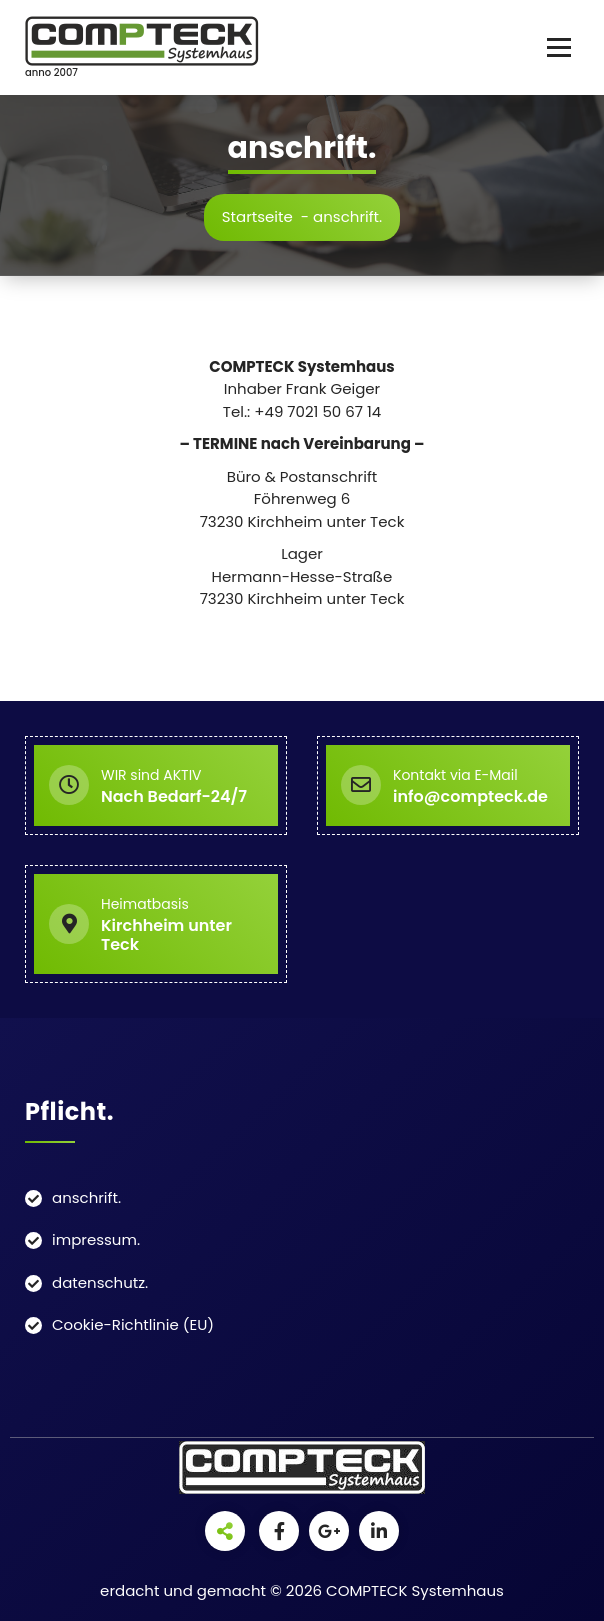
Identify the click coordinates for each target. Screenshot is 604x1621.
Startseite (257, 216)
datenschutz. (100, 1282)
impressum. (96, 1239)
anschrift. (86, 1197)
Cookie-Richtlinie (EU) (133, 1324)
